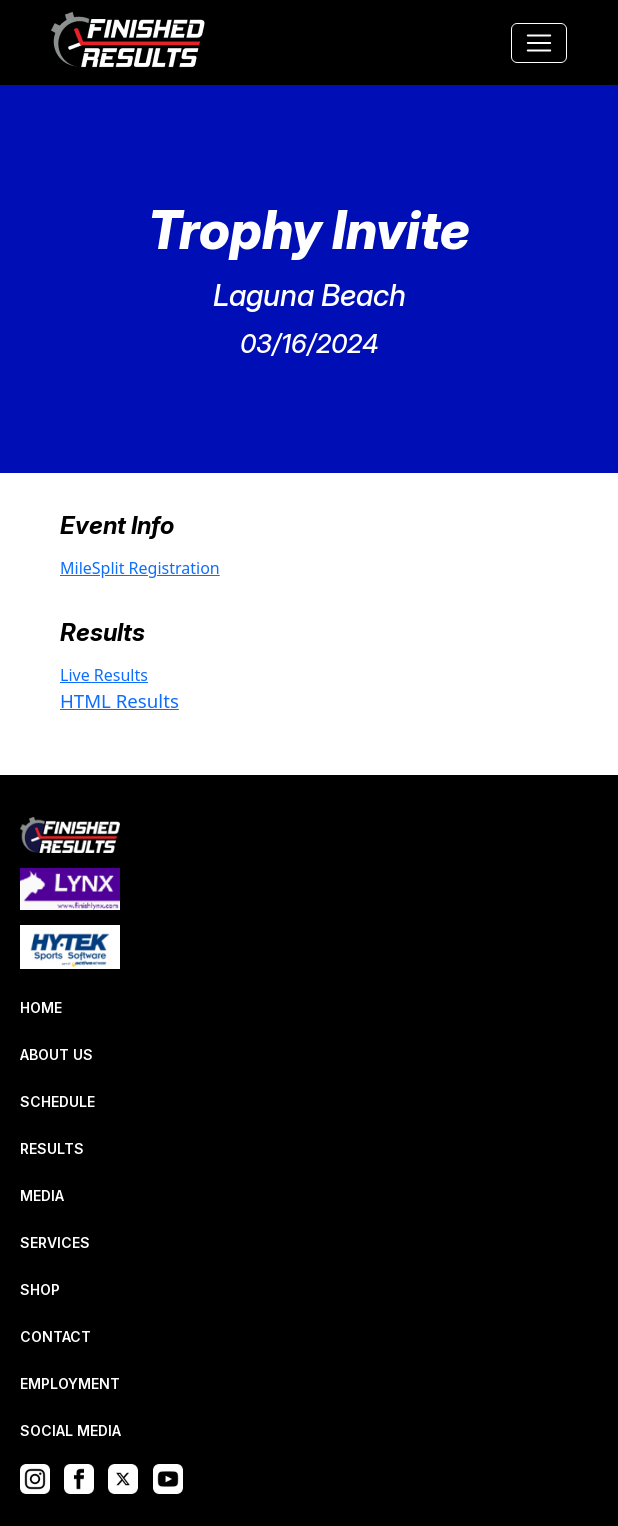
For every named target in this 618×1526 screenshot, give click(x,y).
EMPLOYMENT (70, 1383)
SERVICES (55, 1242)
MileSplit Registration (140, 568)
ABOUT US (56, 1054)
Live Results (104, 675)
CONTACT (55, 1336)
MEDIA (42, 1195)
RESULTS (52, 1148)
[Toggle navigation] (539, 43)
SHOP (40, 1289)
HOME (41, 1007)
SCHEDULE (57, 1101)
